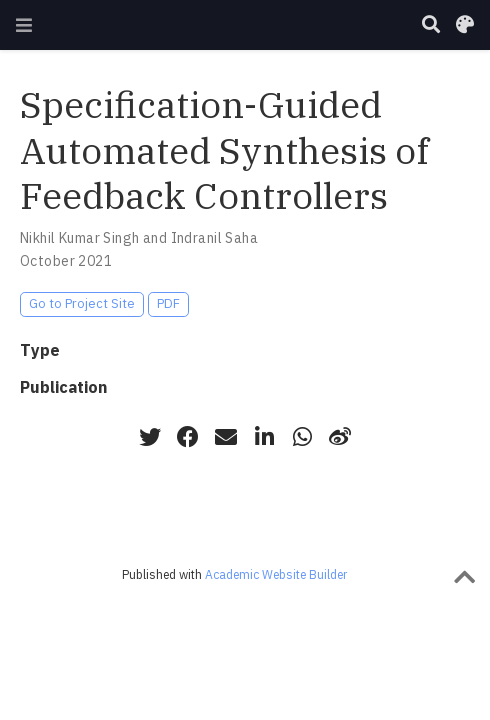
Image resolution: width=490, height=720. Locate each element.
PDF (168, 303)
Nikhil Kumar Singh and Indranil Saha (139, 238)
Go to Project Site (82, 303)
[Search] (431, 25)
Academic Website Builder (276, 574)
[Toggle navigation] (24, 25)
